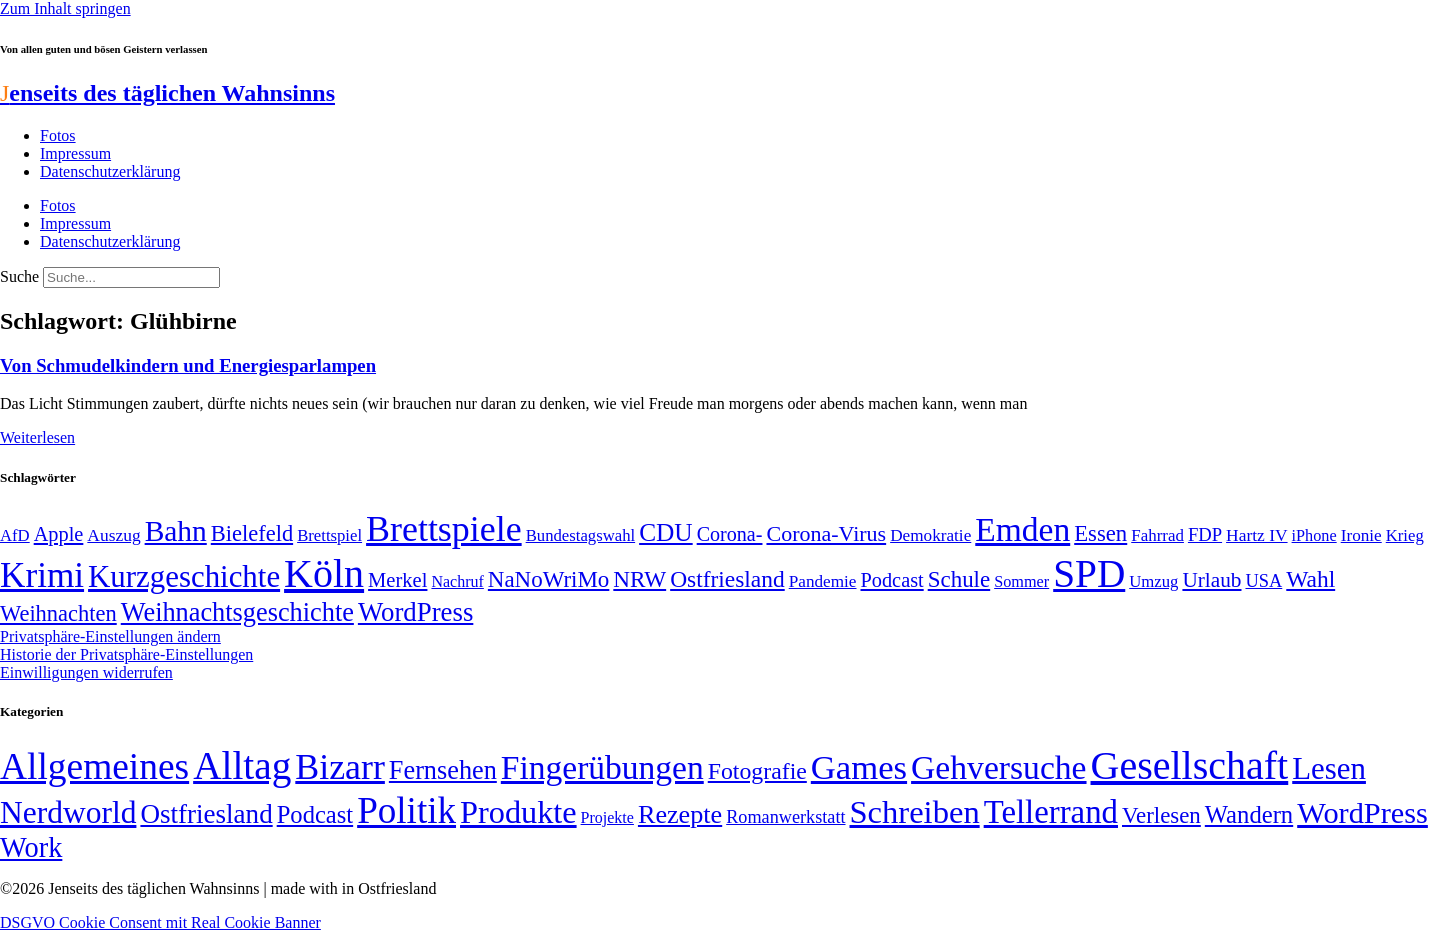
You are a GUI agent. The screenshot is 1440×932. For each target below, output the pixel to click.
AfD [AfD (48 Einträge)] (15, 535)
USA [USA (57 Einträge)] (1263, 581)
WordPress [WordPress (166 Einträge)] (1362, 813)
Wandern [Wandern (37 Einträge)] (1249, 814)
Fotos (58, 135)
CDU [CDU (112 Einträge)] (666, 532)
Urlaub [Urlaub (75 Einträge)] (1211, 580)
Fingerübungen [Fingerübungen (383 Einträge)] (602, 767)
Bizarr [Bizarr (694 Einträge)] (340, 767)
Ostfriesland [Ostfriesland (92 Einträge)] (727, 579)
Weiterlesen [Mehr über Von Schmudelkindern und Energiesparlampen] (37, 437)
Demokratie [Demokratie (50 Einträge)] (930, 535)
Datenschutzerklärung (110, 171)
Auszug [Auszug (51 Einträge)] (113, 535)
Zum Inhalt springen (65, 8)
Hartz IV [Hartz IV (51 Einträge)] (1256, 535)
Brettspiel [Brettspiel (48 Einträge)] (329, 535)
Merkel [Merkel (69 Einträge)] (397, 580)
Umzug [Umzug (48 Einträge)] (1153, 581)
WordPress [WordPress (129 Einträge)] (415, 612)
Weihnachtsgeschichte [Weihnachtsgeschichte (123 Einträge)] (237, 612)
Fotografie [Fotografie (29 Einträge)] (757, 771)
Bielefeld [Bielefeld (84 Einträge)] (252, 533)
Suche (19, 276)
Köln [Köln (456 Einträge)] (324, 573)
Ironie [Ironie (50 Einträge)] (1361, 535)
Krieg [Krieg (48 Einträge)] (1405, 535)
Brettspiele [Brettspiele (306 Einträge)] (444, 529)
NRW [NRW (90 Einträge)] (639, 579)
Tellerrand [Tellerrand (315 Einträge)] (1051, 812)
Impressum (75, 153)
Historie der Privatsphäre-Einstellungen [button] (126, 654)
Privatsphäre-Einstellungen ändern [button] (110, 636)
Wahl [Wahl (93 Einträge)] (1310, 579)
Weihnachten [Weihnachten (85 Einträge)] (58, 613)
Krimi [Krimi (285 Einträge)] (42, 575)
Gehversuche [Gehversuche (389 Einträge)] (998, 767)
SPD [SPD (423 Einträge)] (1089, 573)
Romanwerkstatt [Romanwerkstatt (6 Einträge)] (785, 817)
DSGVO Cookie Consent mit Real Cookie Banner (160, 922)
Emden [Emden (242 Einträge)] (1022, 529)
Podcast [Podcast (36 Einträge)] (315, 814)
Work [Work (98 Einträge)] (31, 847)
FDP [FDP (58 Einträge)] (1205, 534)
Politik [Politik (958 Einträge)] (406, 810)
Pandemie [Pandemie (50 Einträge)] (823, 581)
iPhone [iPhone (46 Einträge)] (1314, 536)
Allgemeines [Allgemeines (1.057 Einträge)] (94, 766)
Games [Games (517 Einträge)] (859, 767)
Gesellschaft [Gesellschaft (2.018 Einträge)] (1190, 765)
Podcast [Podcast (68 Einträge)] (892, 580)
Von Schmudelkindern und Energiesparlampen (188, 365)
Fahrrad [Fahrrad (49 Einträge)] (1157, 535)
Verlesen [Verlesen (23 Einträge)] (1161, 815)
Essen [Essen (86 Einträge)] (1100, 533)
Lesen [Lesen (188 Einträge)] (1329, 768)
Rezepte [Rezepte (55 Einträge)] (680, 814)
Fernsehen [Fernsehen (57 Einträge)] (443, 770)
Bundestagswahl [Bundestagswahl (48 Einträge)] (580, 535)
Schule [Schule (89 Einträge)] (959, 579)
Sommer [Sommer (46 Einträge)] (1021, 582)
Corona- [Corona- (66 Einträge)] (730, 534)
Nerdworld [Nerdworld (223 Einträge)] (68, 812)
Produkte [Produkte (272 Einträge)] (518, 812)
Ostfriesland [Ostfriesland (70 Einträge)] (206, 814)
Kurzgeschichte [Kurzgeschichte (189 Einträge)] (184, 576)
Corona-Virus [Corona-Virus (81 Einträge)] (826, 533)
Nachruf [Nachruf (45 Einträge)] (457, 581)
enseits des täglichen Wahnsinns (167, 93)
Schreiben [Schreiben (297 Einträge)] (915, 812)
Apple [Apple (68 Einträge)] (59, 534)
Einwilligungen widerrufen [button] (86, 672)
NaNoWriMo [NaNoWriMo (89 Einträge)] (548, 579)
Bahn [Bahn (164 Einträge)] (176, 531)
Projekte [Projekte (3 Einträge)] (607, 817)
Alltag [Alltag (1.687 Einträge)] (242, 765)
